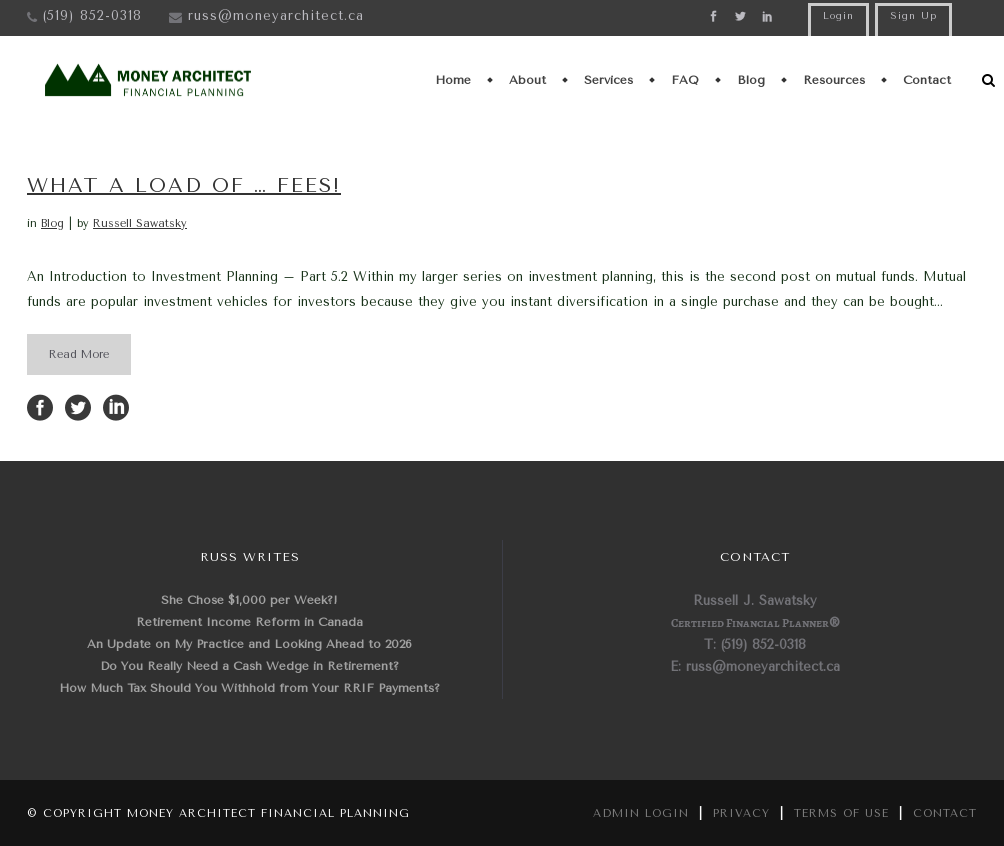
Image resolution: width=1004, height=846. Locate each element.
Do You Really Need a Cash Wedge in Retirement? (249, 666)
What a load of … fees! (184, 185)
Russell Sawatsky (140, 223)
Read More (79, 354)
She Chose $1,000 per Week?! (249, 600)
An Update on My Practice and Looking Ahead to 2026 (249, 644)
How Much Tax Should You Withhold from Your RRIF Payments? (249, 688)
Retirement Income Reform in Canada (249, 622)
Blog (52, 223)
